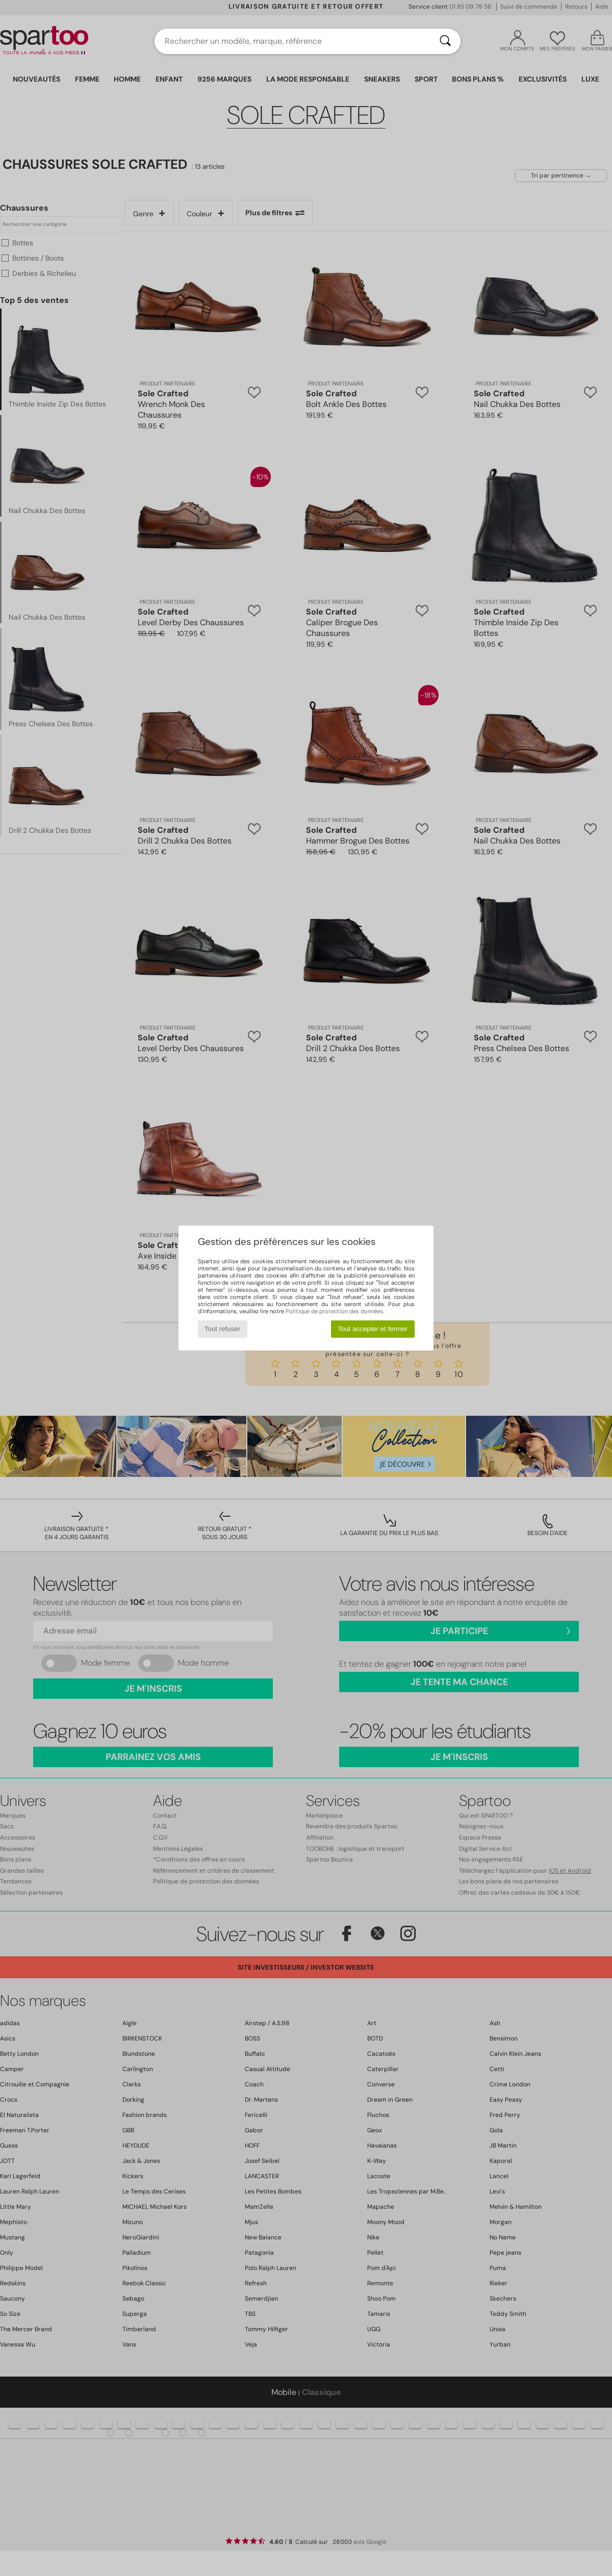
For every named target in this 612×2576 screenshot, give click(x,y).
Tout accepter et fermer (372, 1329)
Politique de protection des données (334, 1311)
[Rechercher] (445, 41)
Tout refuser (222, 1329)
